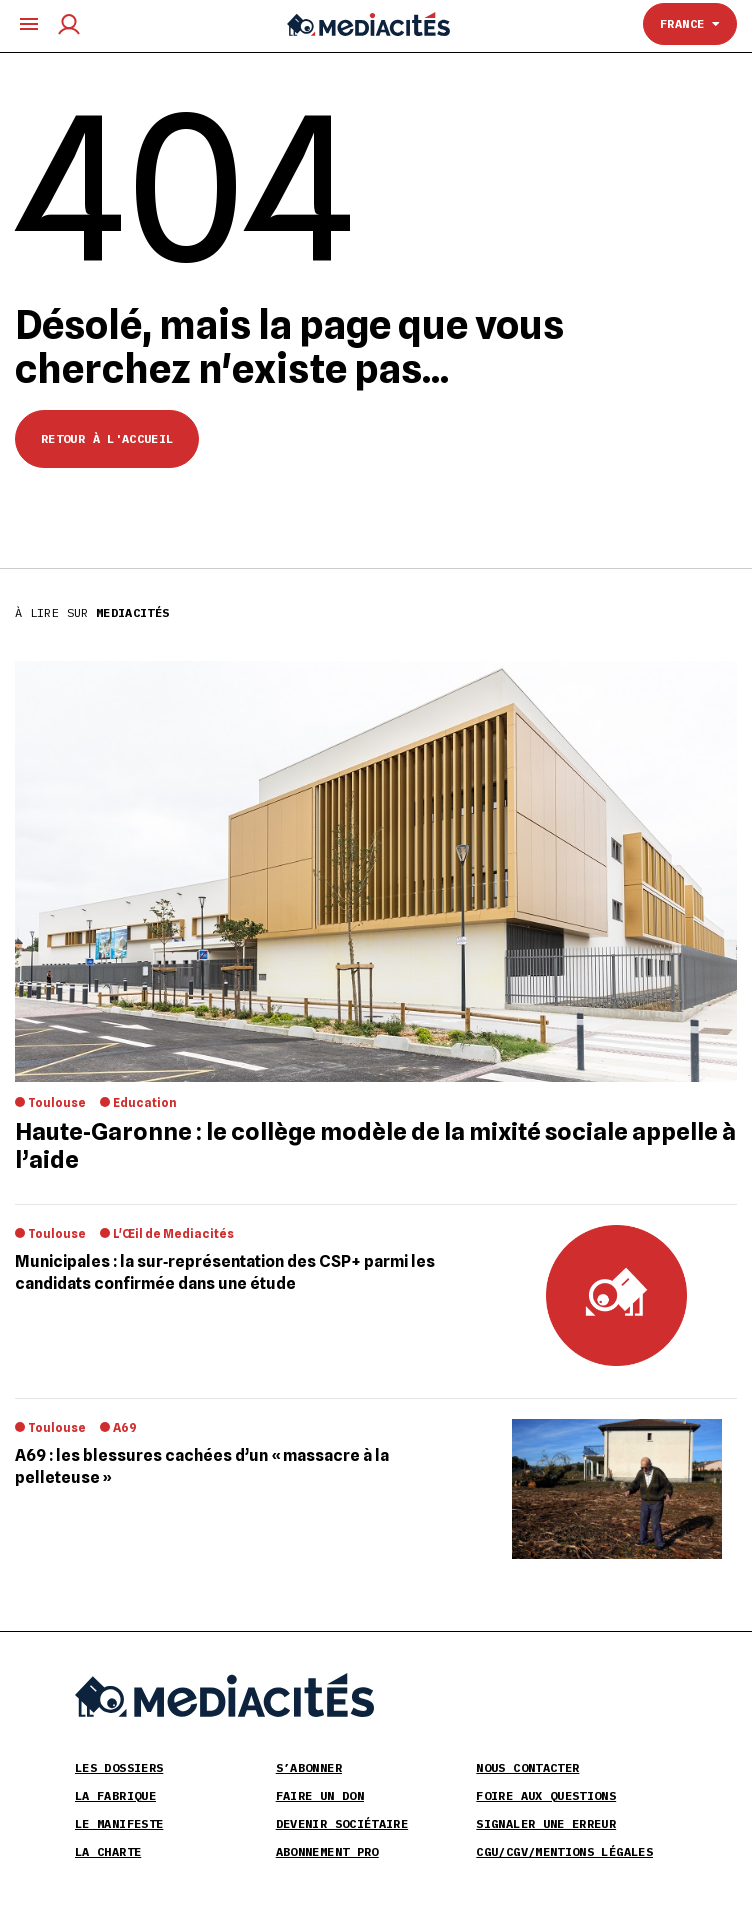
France (690, 23)
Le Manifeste (119, 1823)
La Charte (108, 1851)
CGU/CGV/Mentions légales (564, 1851)
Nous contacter (527, 1767)
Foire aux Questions (546, 1795)
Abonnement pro (327, 1851)
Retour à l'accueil (107, 438)
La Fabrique (115, 1795)
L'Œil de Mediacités (173, 1233)
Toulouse (57, 1102)
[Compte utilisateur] (69, 24)
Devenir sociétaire (342, 1823)
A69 (125, 1427)
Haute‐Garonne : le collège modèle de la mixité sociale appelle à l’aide (375, 1145)
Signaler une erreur (546, 1823)
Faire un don (320, 1795)
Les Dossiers (119, 1767)
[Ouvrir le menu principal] (29, 24)
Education (145, 1102)
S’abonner (309, 1767)
